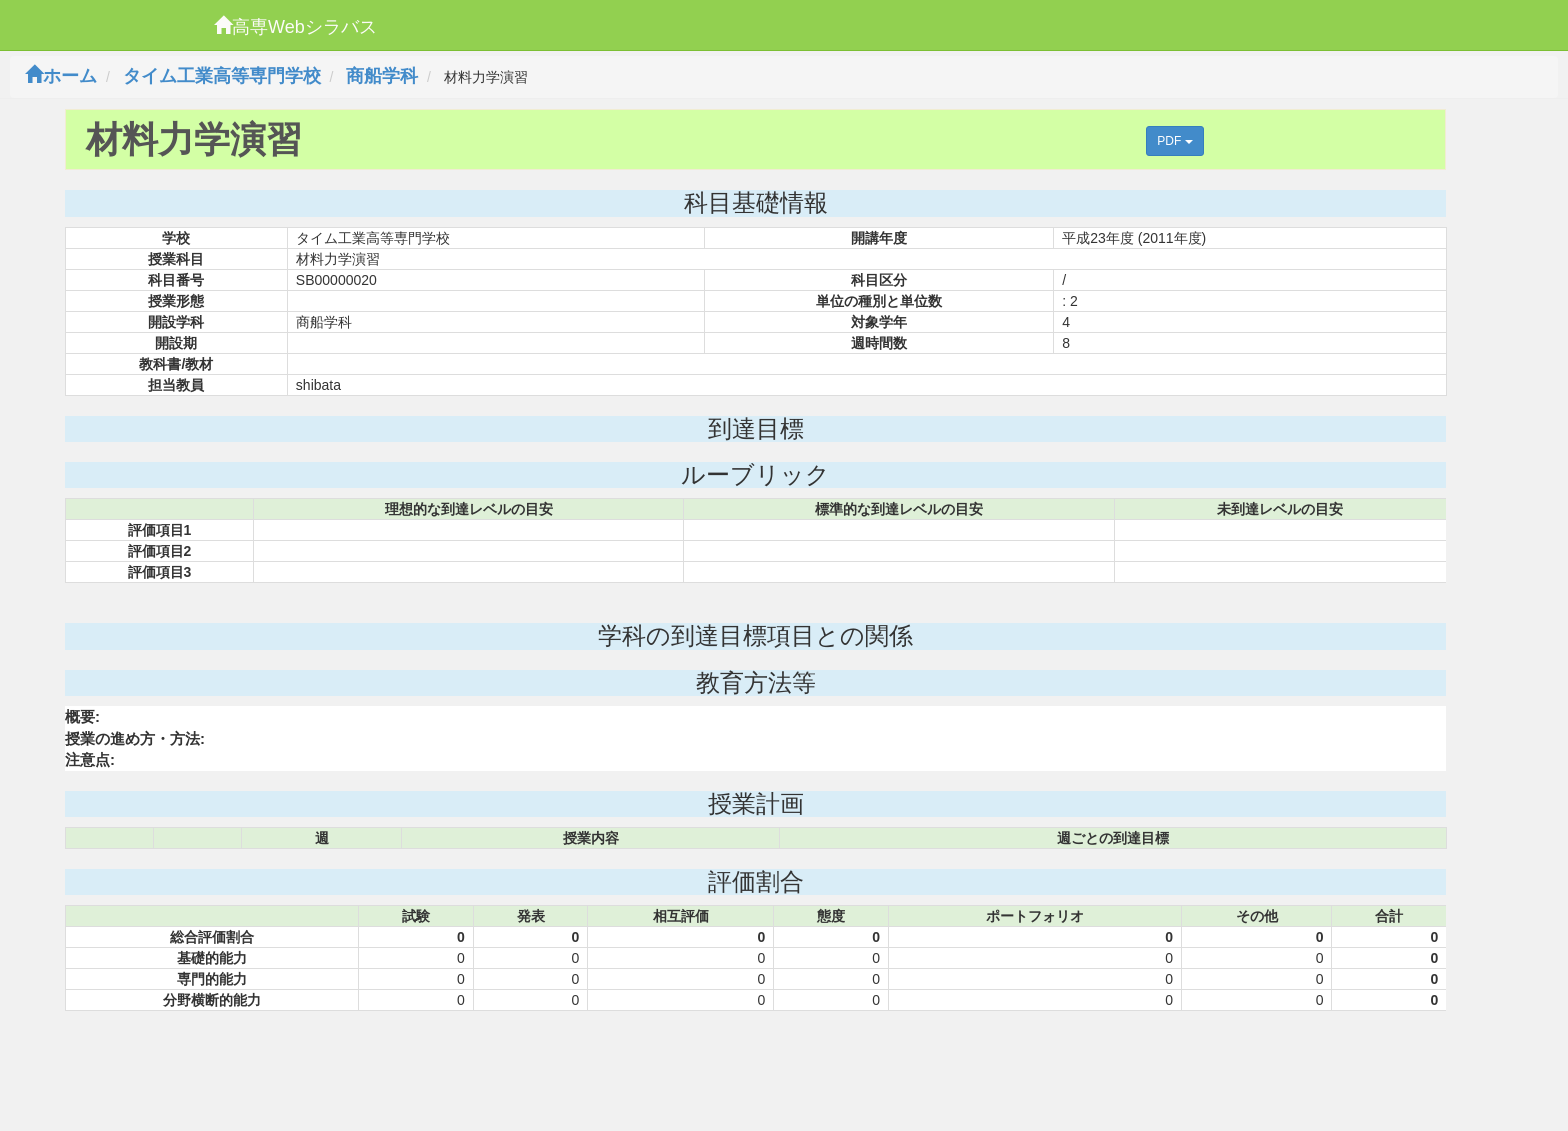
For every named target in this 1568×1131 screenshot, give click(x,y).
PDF (1174, 141)
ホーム (61, 76)
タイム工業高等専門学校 (222, 76)
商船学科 (382, 76)
